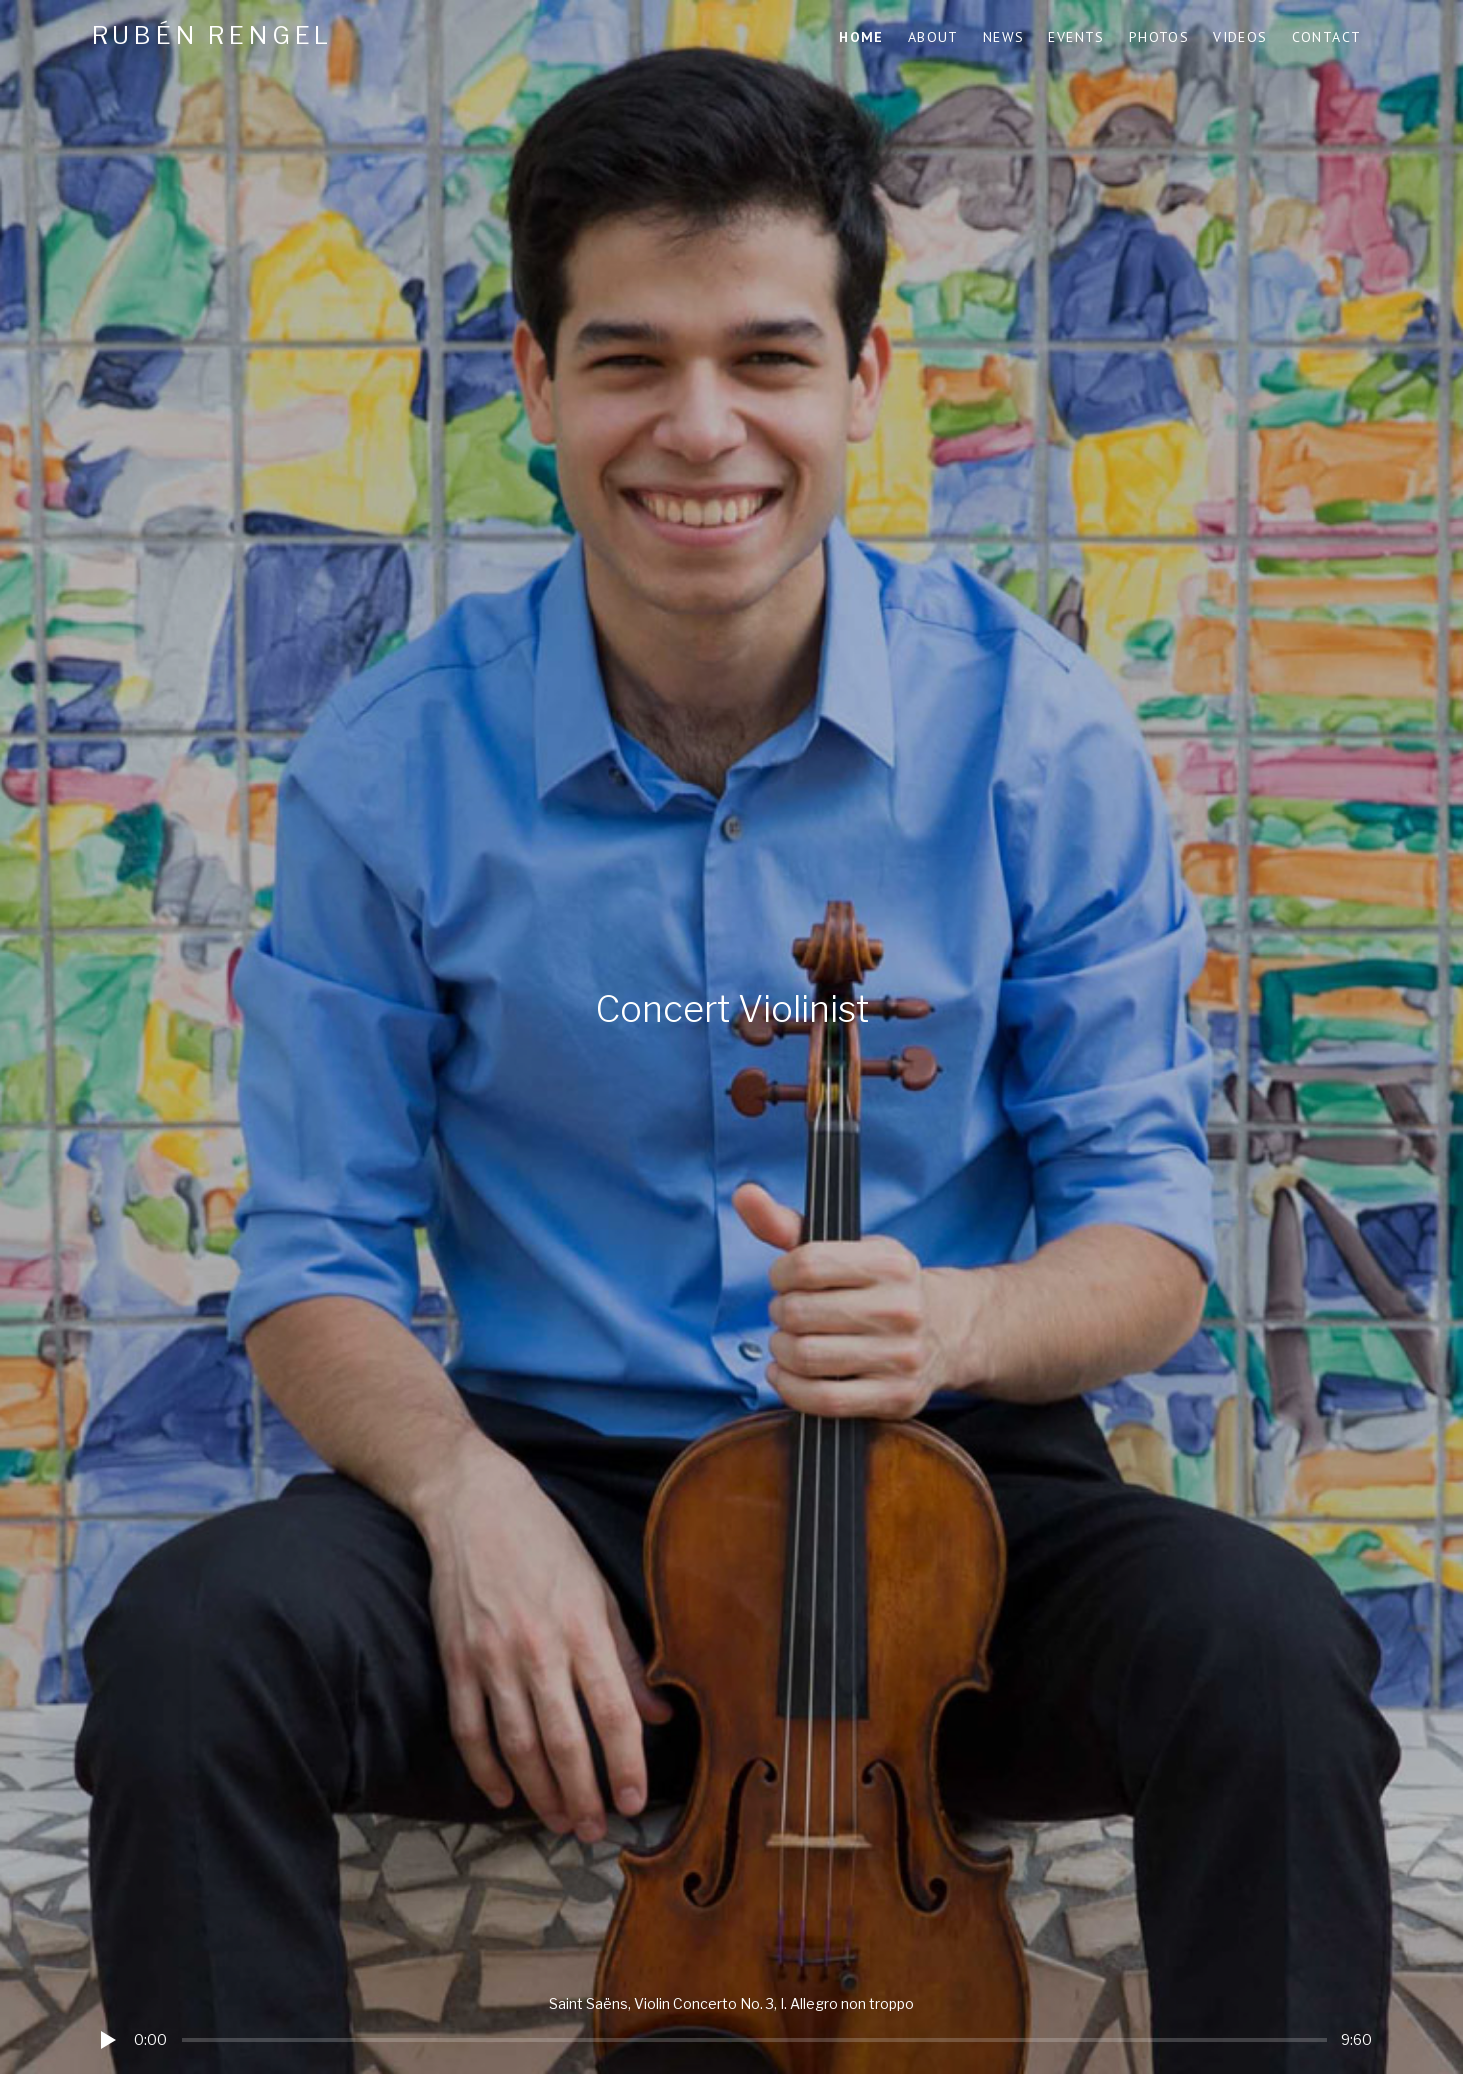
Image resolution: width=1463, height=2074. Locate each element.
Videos (1240, 37)
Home (861, 37)
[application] (732, 2024)
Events (1076, 37)
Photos (1159, 37)
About (933, 37)
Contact (1327, 37)
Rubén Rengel (213, 35)
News (1004, 37)
